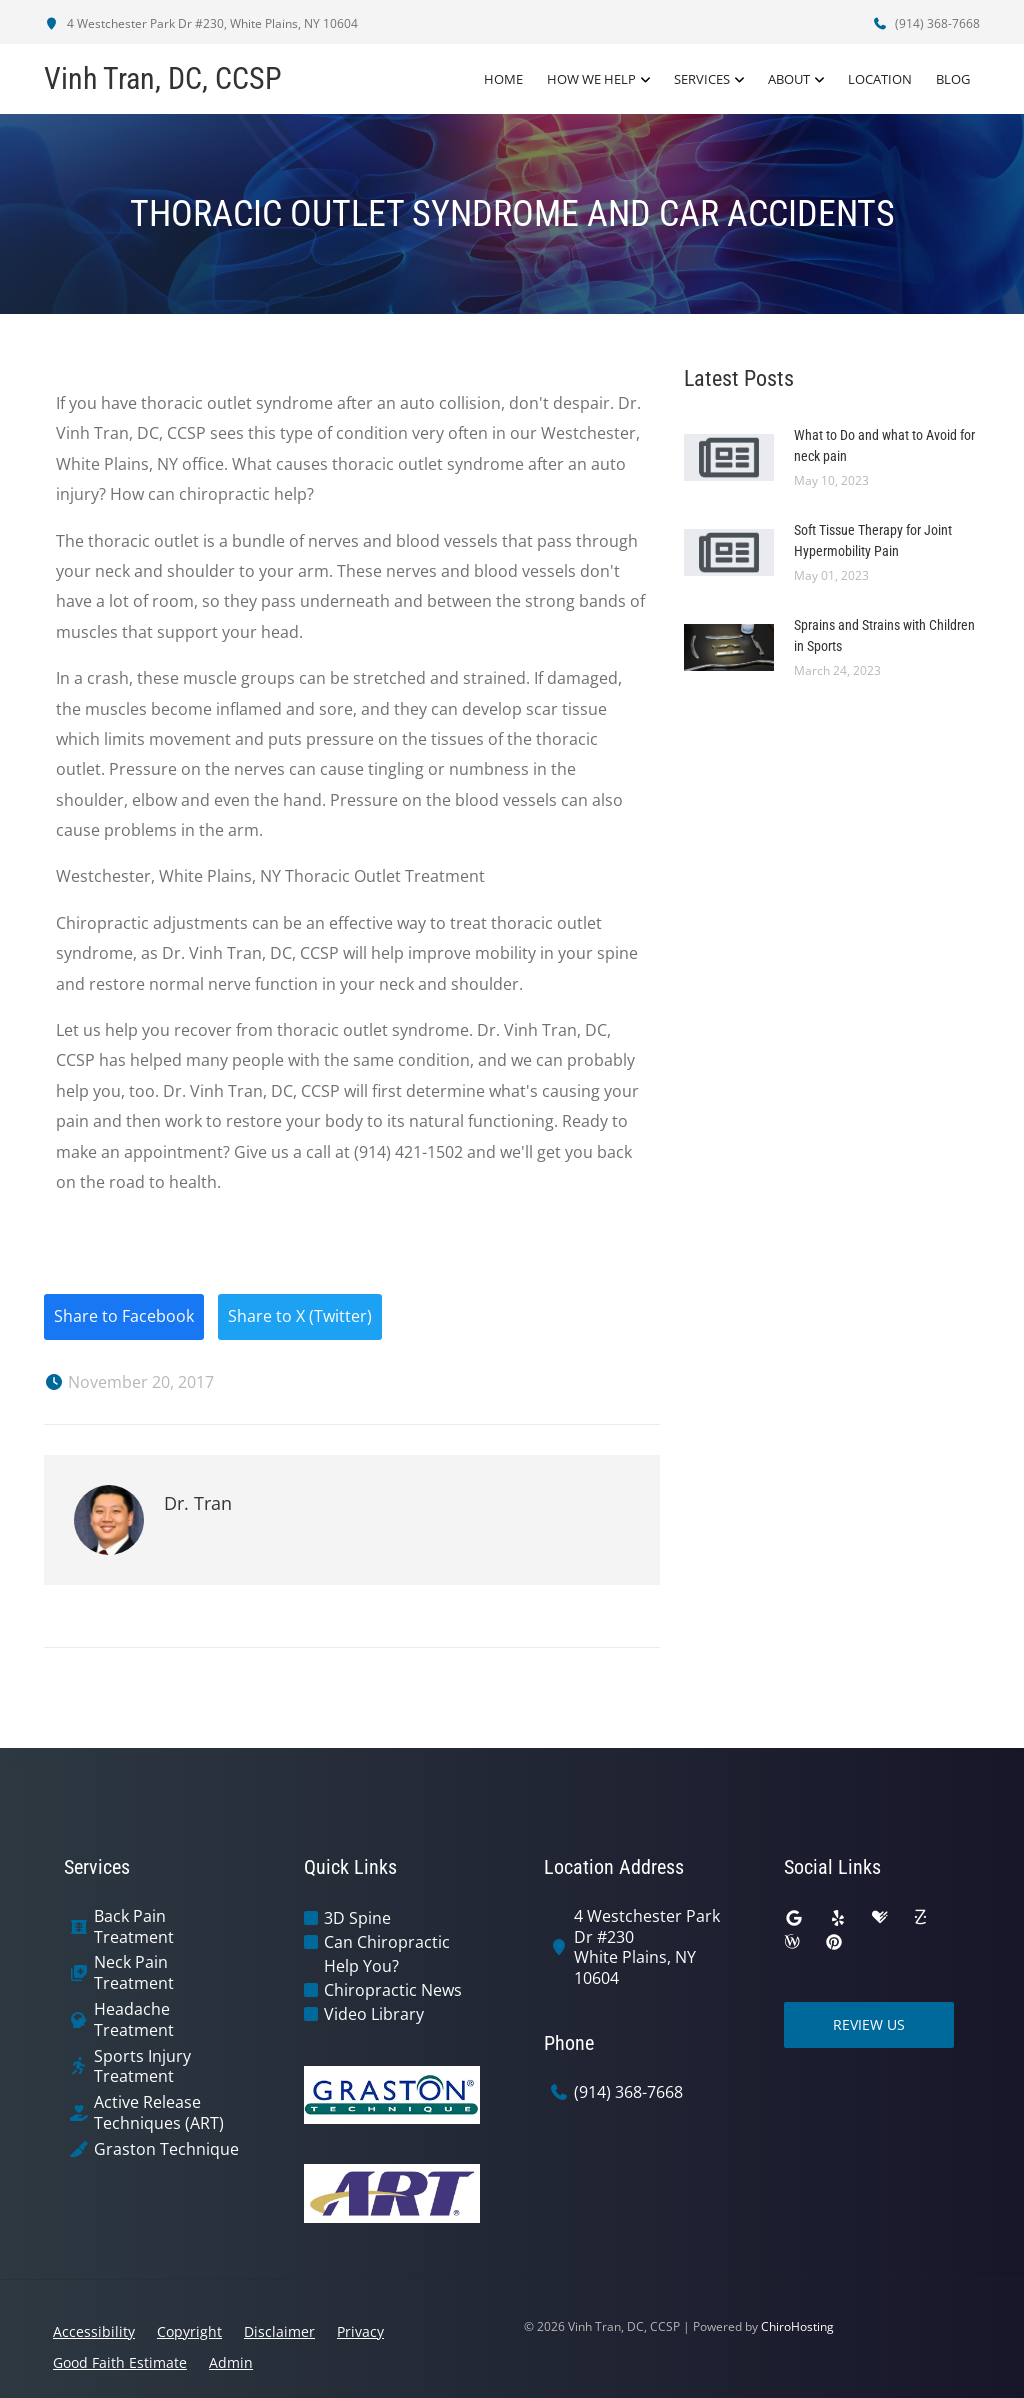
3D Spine (357, 1918)
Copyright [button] (189, 2331)
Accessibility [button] (94, 2331)
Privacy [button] (360, 2331)
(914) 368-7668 (926, 23)
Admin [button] (231, 2362)
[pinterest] (834, 1942)
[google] (794, 1918)
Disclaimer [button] (279, 2331)
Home (503, 79)
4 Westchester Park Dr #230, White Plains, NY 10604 (201, 23)
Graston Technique (166, 2149)
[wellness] (792, 1942)
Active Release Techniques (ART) (159, 2113)
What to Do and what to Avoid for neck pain (884, 445)
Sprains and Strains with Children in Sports (884, 635)
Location (880, 79)
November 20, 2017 (129, 1382)
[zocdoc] (920, 1918)
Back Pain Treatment (134, 1927)
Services (702, 79)
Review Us (869, 2024)
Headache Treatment (134, 2020)
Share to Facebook (124, 1317)
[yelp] (838, 1918)
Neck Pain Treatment (134, 1973)
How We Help (591, 79)
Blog (953, 79)
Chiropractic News (393, 1990)
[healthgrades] (880, 1918)
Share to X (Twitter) (300, 1317)
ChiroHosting (797, 2326)
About (789, 79)
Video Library (374, 2014)
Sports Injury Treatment (142, 2067)
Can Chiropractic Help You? (387, 1954)
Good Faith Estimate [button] (120, 2362)
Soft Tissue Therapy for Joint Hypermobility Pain (873, 540)
